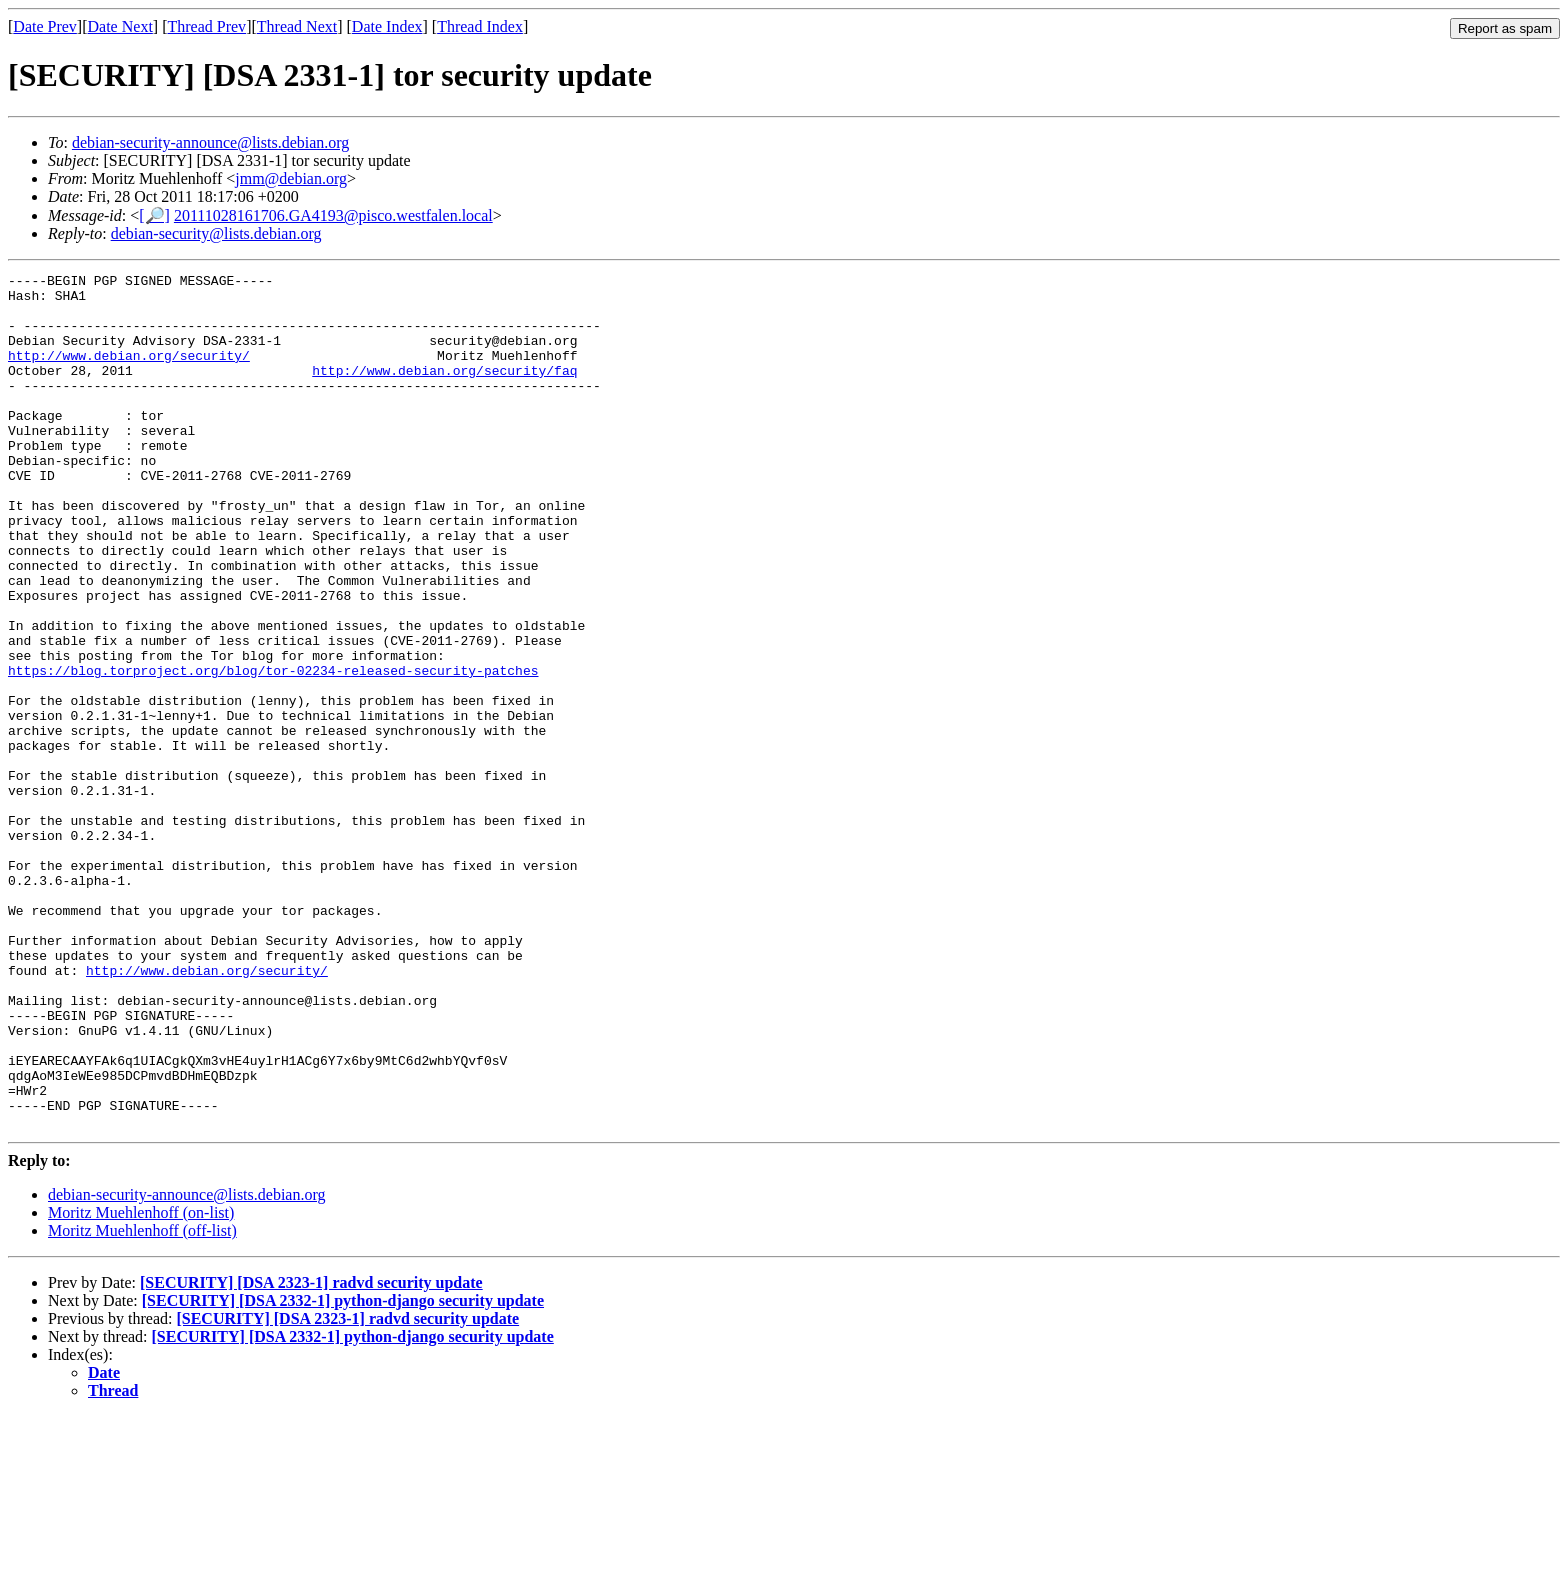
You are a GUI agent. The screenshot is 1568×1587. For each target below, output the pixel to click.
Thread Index (480, 26)
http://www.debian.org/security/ (129, 373)
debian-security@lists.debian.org (216, 233)
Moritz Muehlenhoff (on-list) (141, 1383)
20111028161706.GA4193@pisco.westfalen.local (333, 215)
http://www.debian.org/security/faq (444, 391)
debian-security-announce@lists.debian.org (210, 142)
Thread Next (297, 26)
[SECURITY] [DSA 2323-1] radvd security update (311, 1453)
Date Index (387, 26)
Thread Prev (206, 26)
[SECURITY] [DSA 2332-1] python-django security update (343, 1471)
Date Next (120, 26)
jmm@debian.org (291, 178)
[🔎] (154, 215)
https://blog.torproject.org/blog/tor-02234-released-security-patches (273, 751)
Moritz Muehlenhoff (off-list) (142, 1401)
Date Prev (45, 26)
